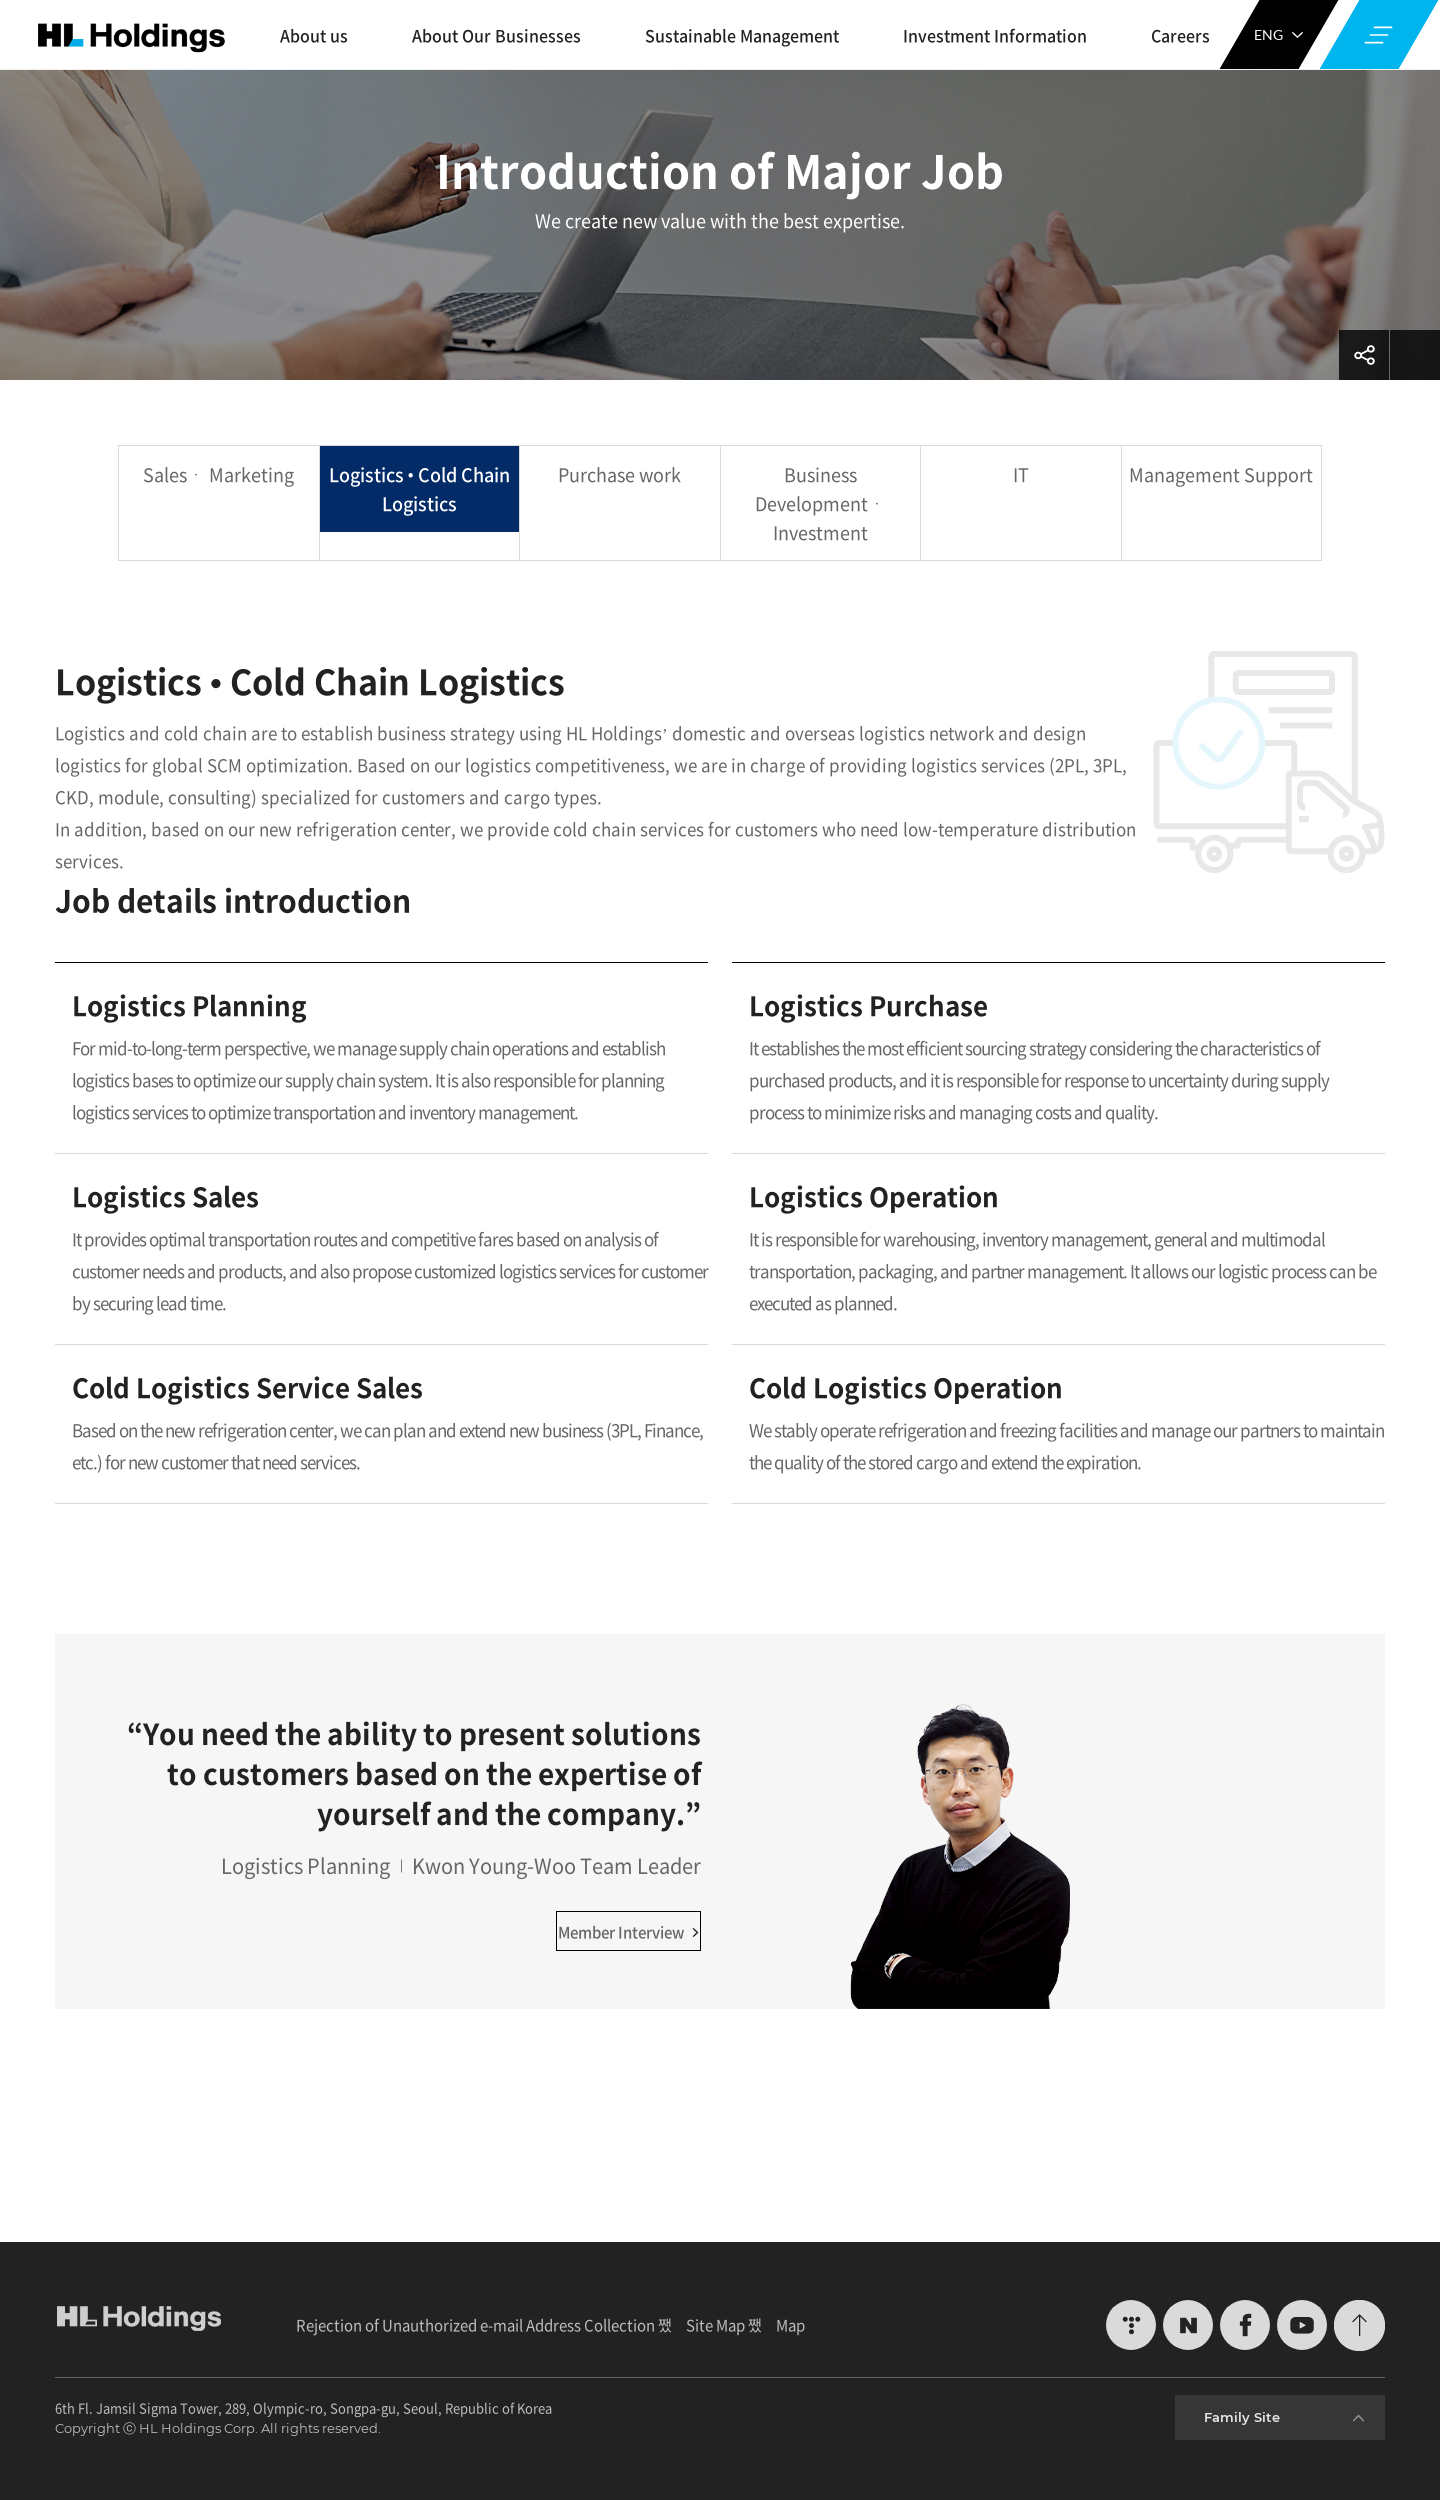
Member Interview (628, 1932)
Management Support (1221, 474)
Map (790, 2325)
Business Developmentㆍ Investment (820, 503)
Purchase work (619, 474)
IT (1021, 474)
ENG (1278, 34)
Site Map (715, 2325)
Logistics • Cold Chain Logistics (419, 489)
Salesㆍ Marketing (218, 474)
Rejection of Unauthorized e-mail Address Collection (475, 2325)
